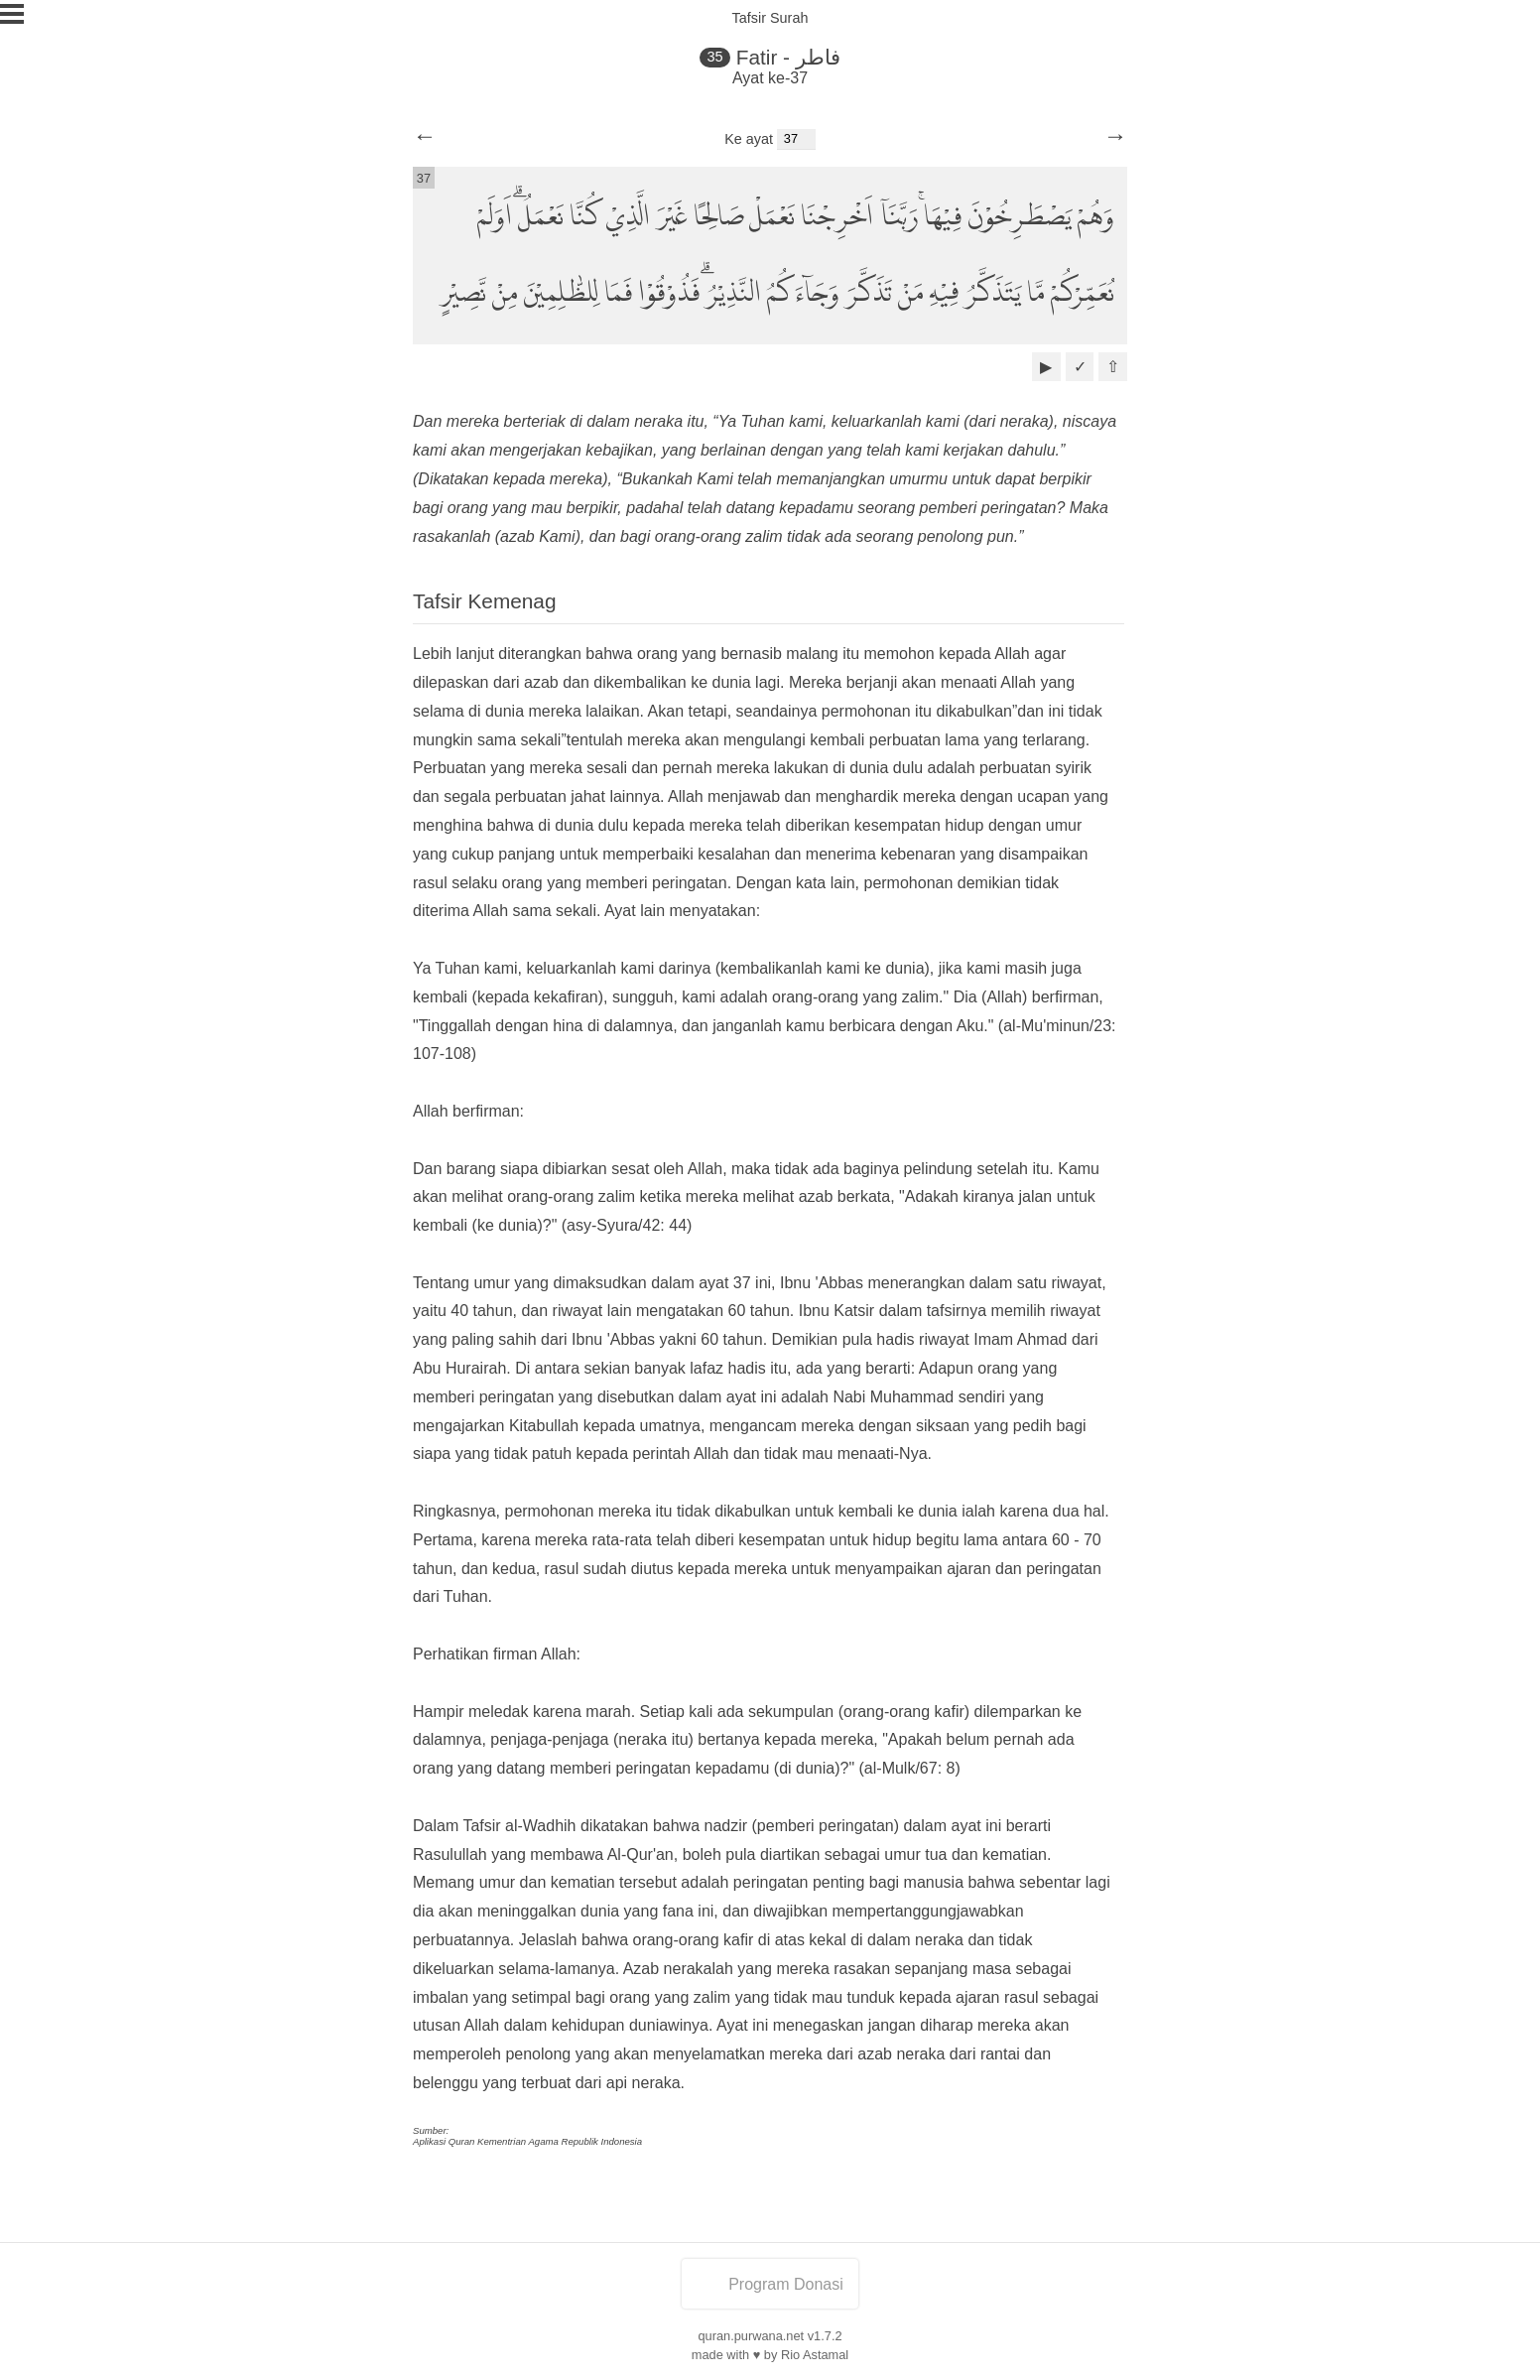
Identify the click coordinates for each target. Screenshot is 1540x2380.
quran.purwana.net (751, 2335)
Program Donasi (770, 2284)
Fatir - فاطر (788, 57)
